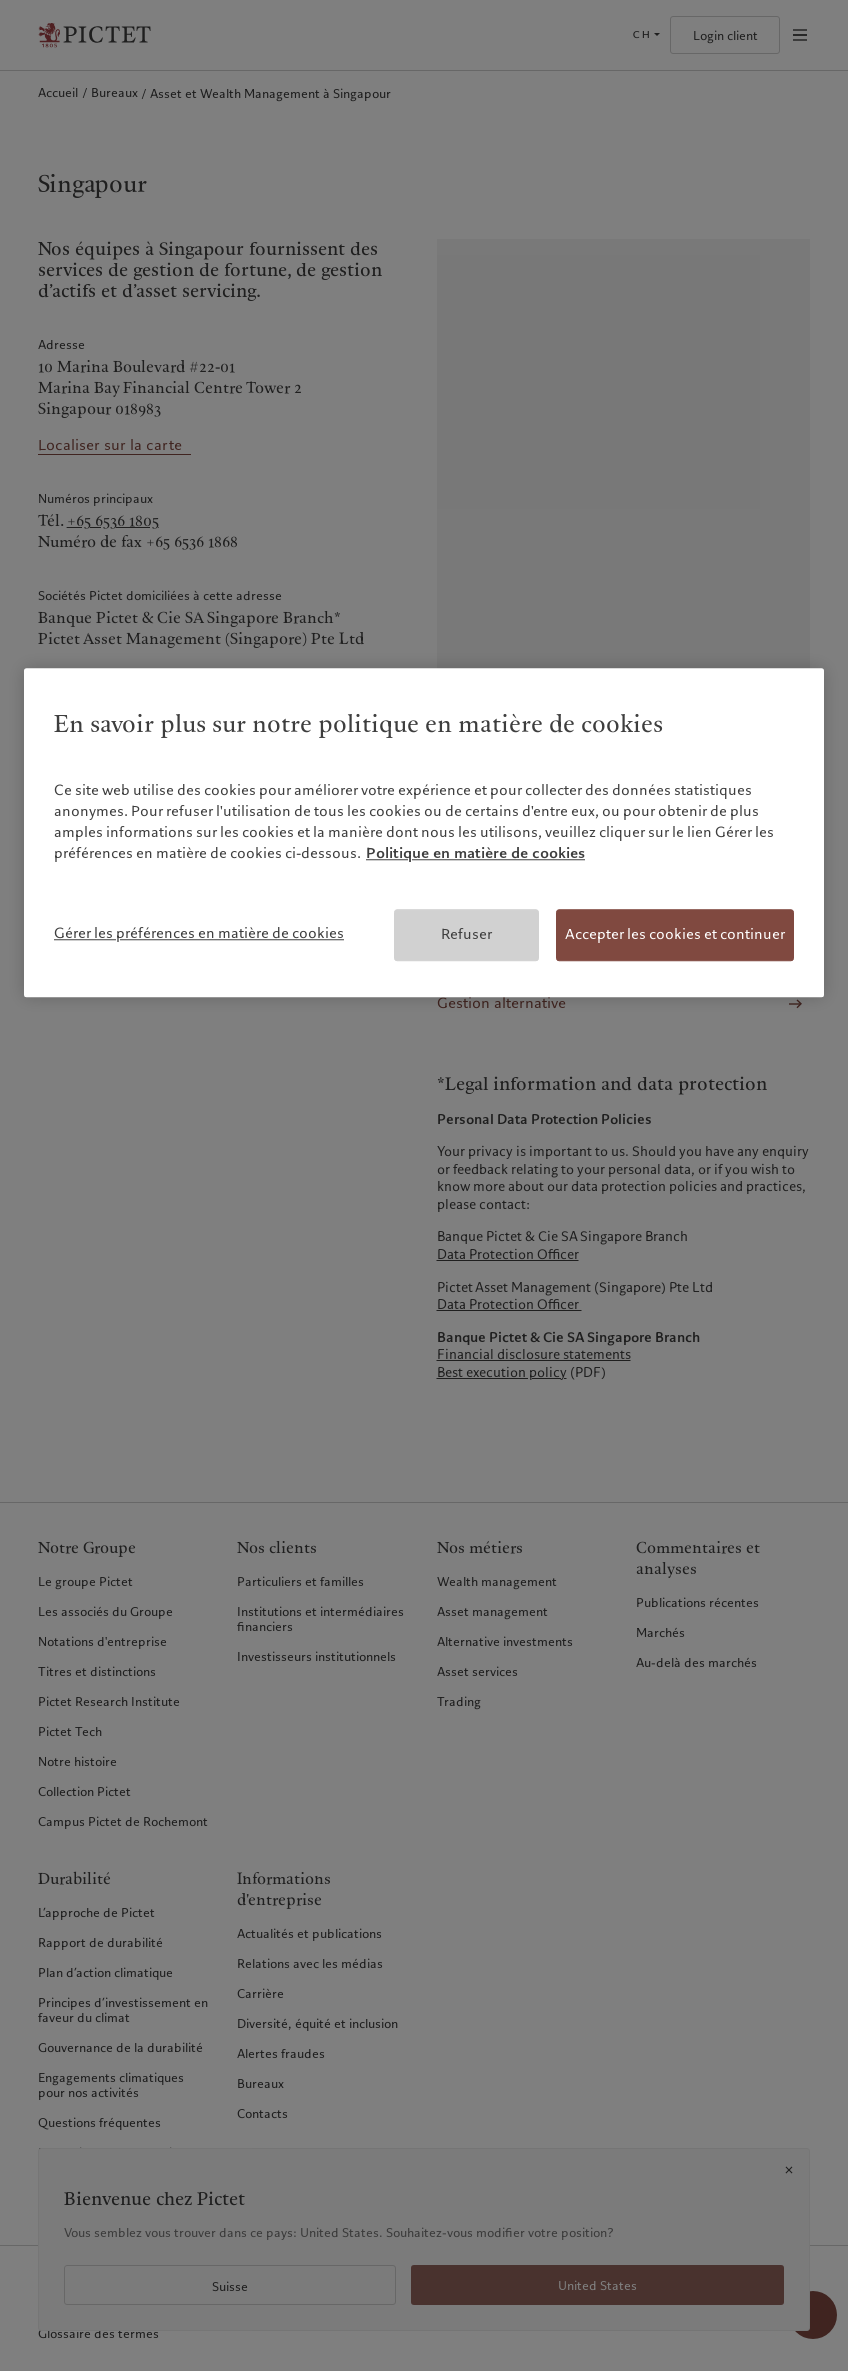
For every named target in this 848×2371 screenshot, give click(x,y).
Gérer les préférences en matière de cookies (199, 934)
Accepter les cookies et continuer (675, 935)
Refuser (466, 935)
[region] (424, 833)
